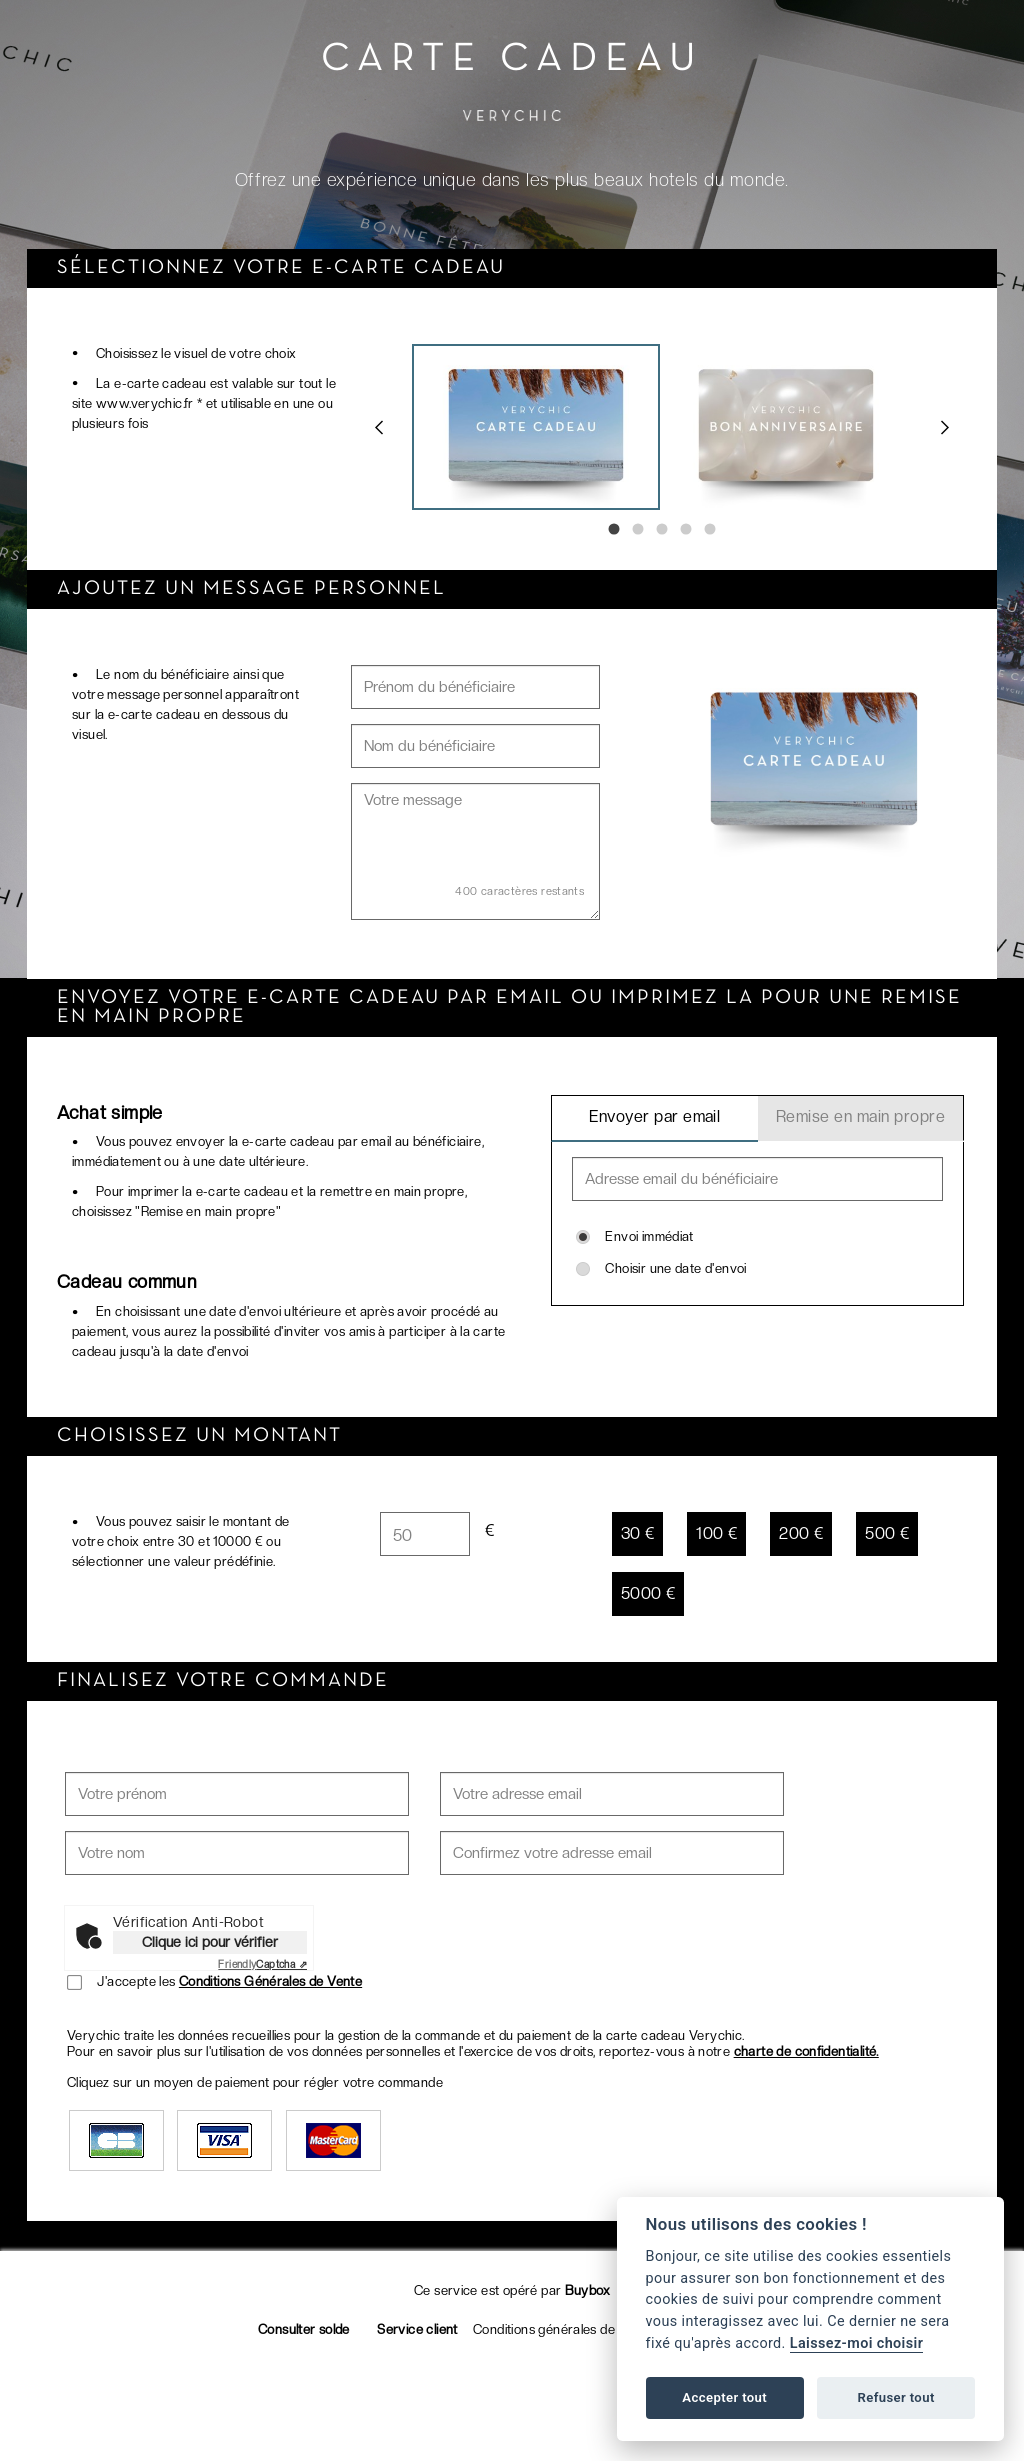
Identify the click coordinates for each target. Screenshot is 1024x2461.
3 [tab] (662, 529)
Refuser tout (895, 2397)
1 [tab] (614, 529)
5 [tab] (710, 529)
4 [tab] (686, 529)
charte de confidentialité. (806, 2051)
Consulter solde (304, 2329)
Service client (417, 2329)
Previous (379, 427)
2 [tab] (638, 529)
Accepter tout (724, 2397)
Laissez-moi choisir (856, 2343)
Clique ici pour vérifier (210, 1942)
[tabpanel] (537, 427)
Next (945, 427)
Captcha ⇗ (262, 1964)
